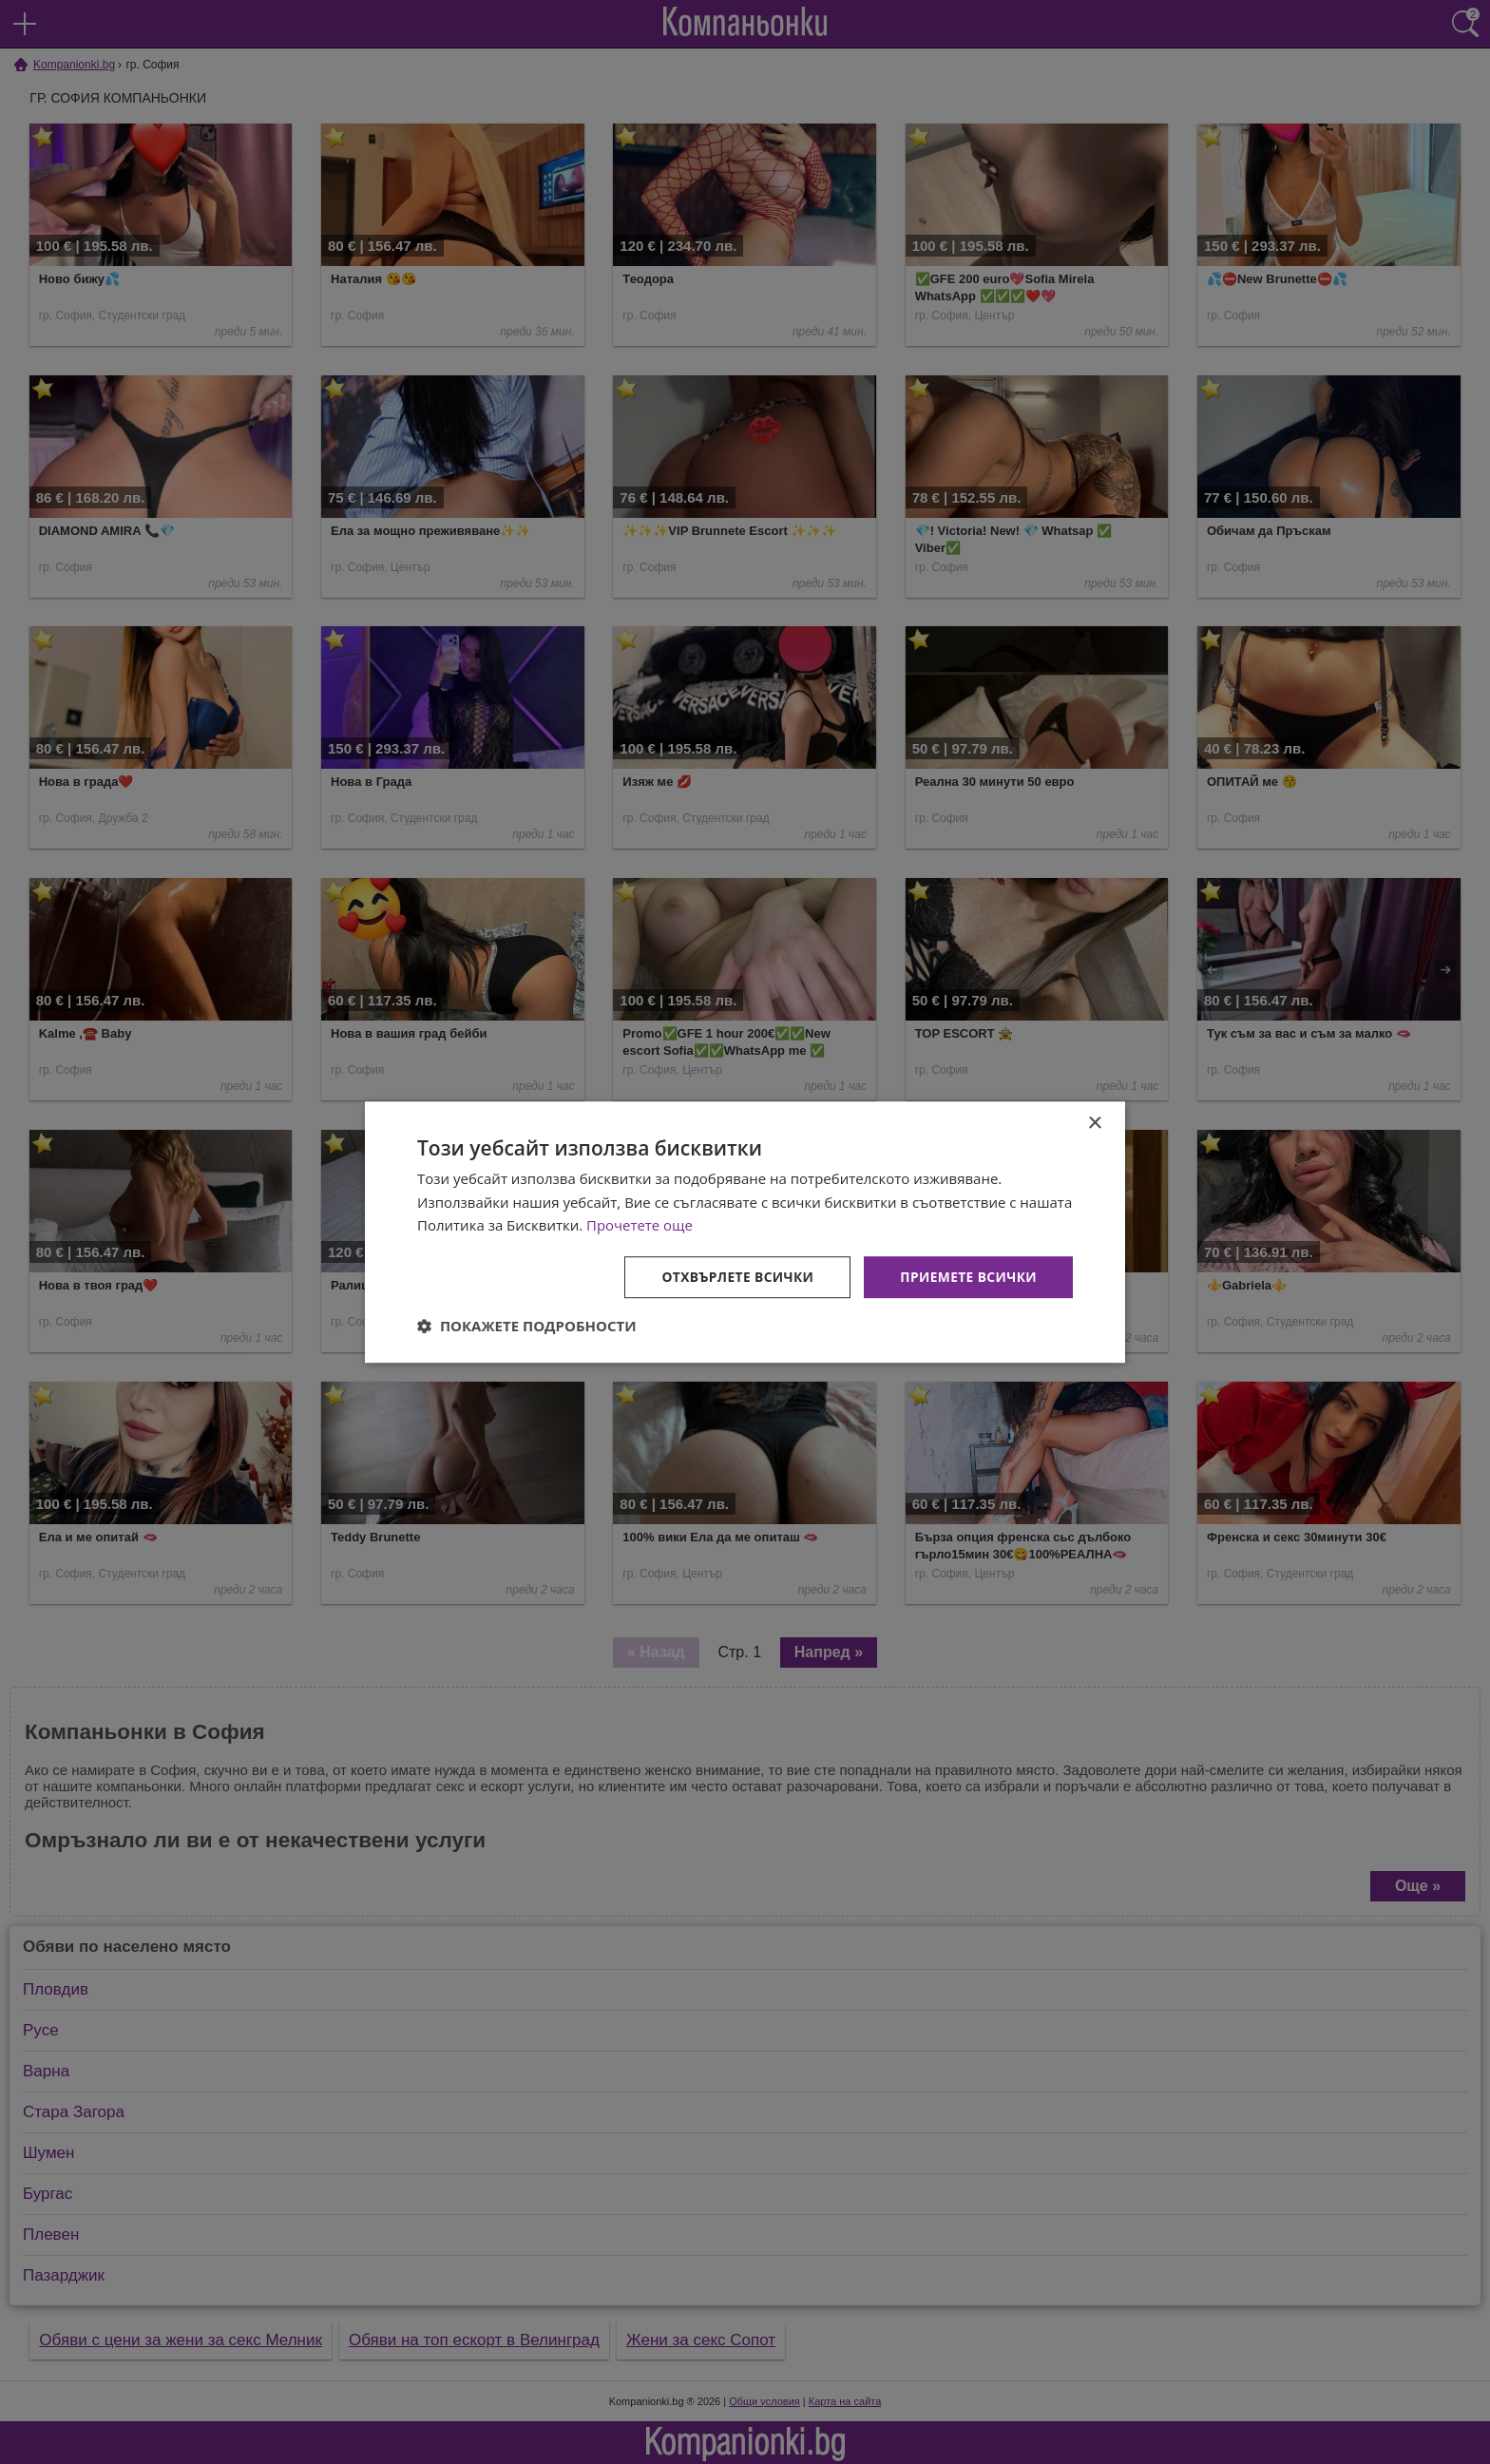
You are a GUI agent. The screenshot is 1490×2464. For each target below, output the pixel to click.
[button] (527, 1326)
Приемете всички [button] (967, 1277)
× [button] (1094, 1123)
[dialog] (745, 1231)
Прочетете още (639, 1224)
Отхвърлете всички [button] (734, 1277)
